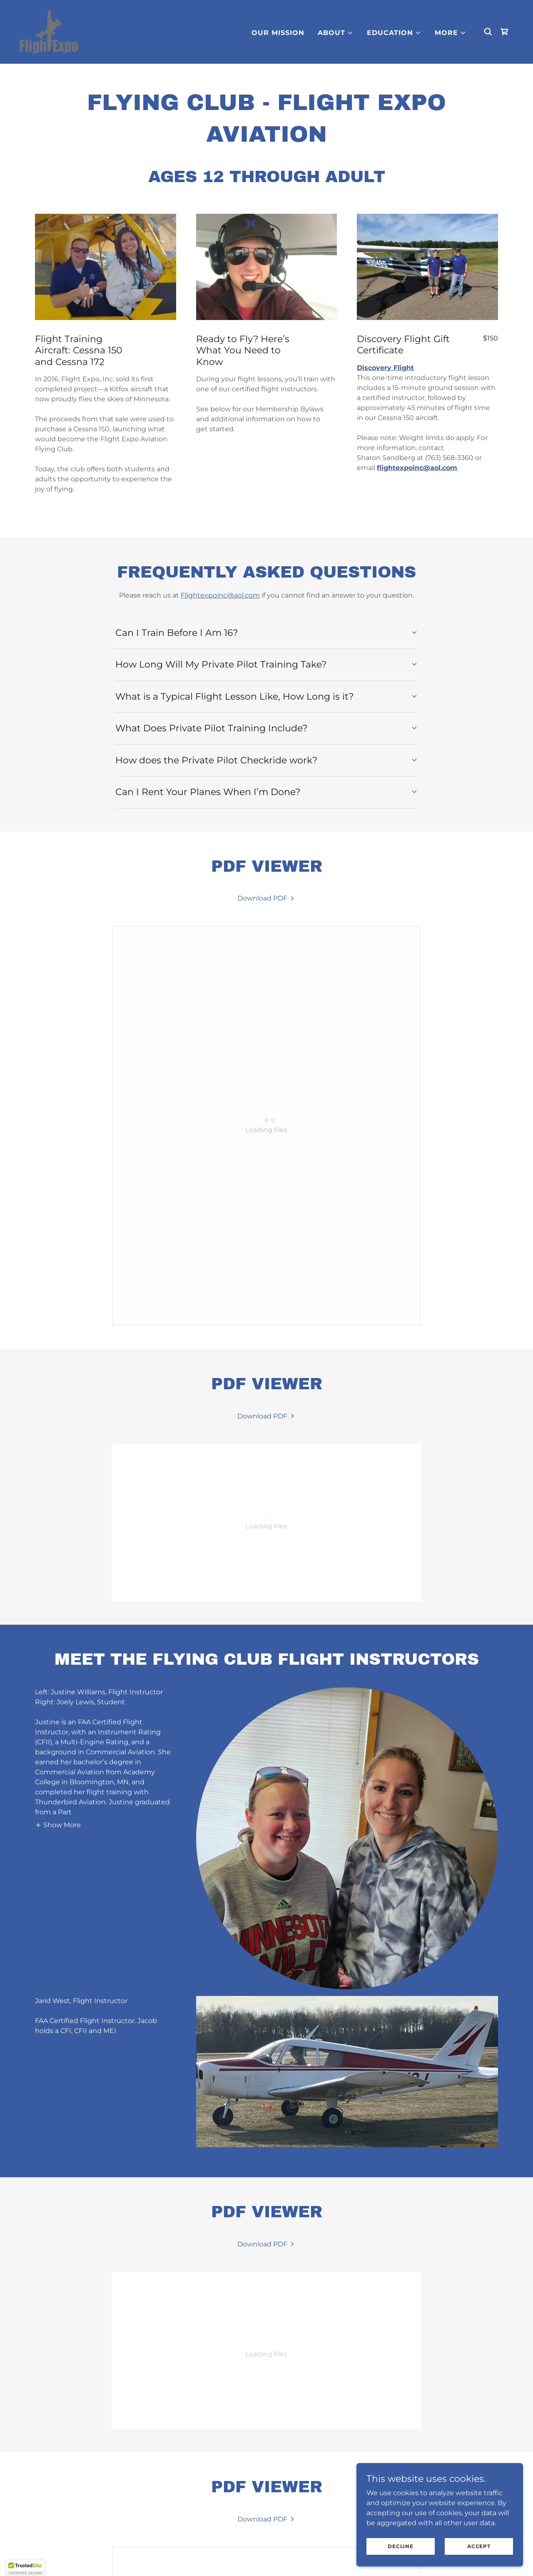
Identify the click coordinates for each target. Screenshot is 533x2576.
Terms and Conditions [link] (302, 2555)
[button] (336, 33)
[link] (49, 31)
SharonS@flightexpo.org (99, 2503)
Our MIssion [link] (278, 33)
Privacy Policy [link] (214, 2555)
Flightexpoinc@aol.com (220, 595)
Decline (400, 2546)
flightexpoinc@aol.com (417, 468)
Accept (479, 2546)
